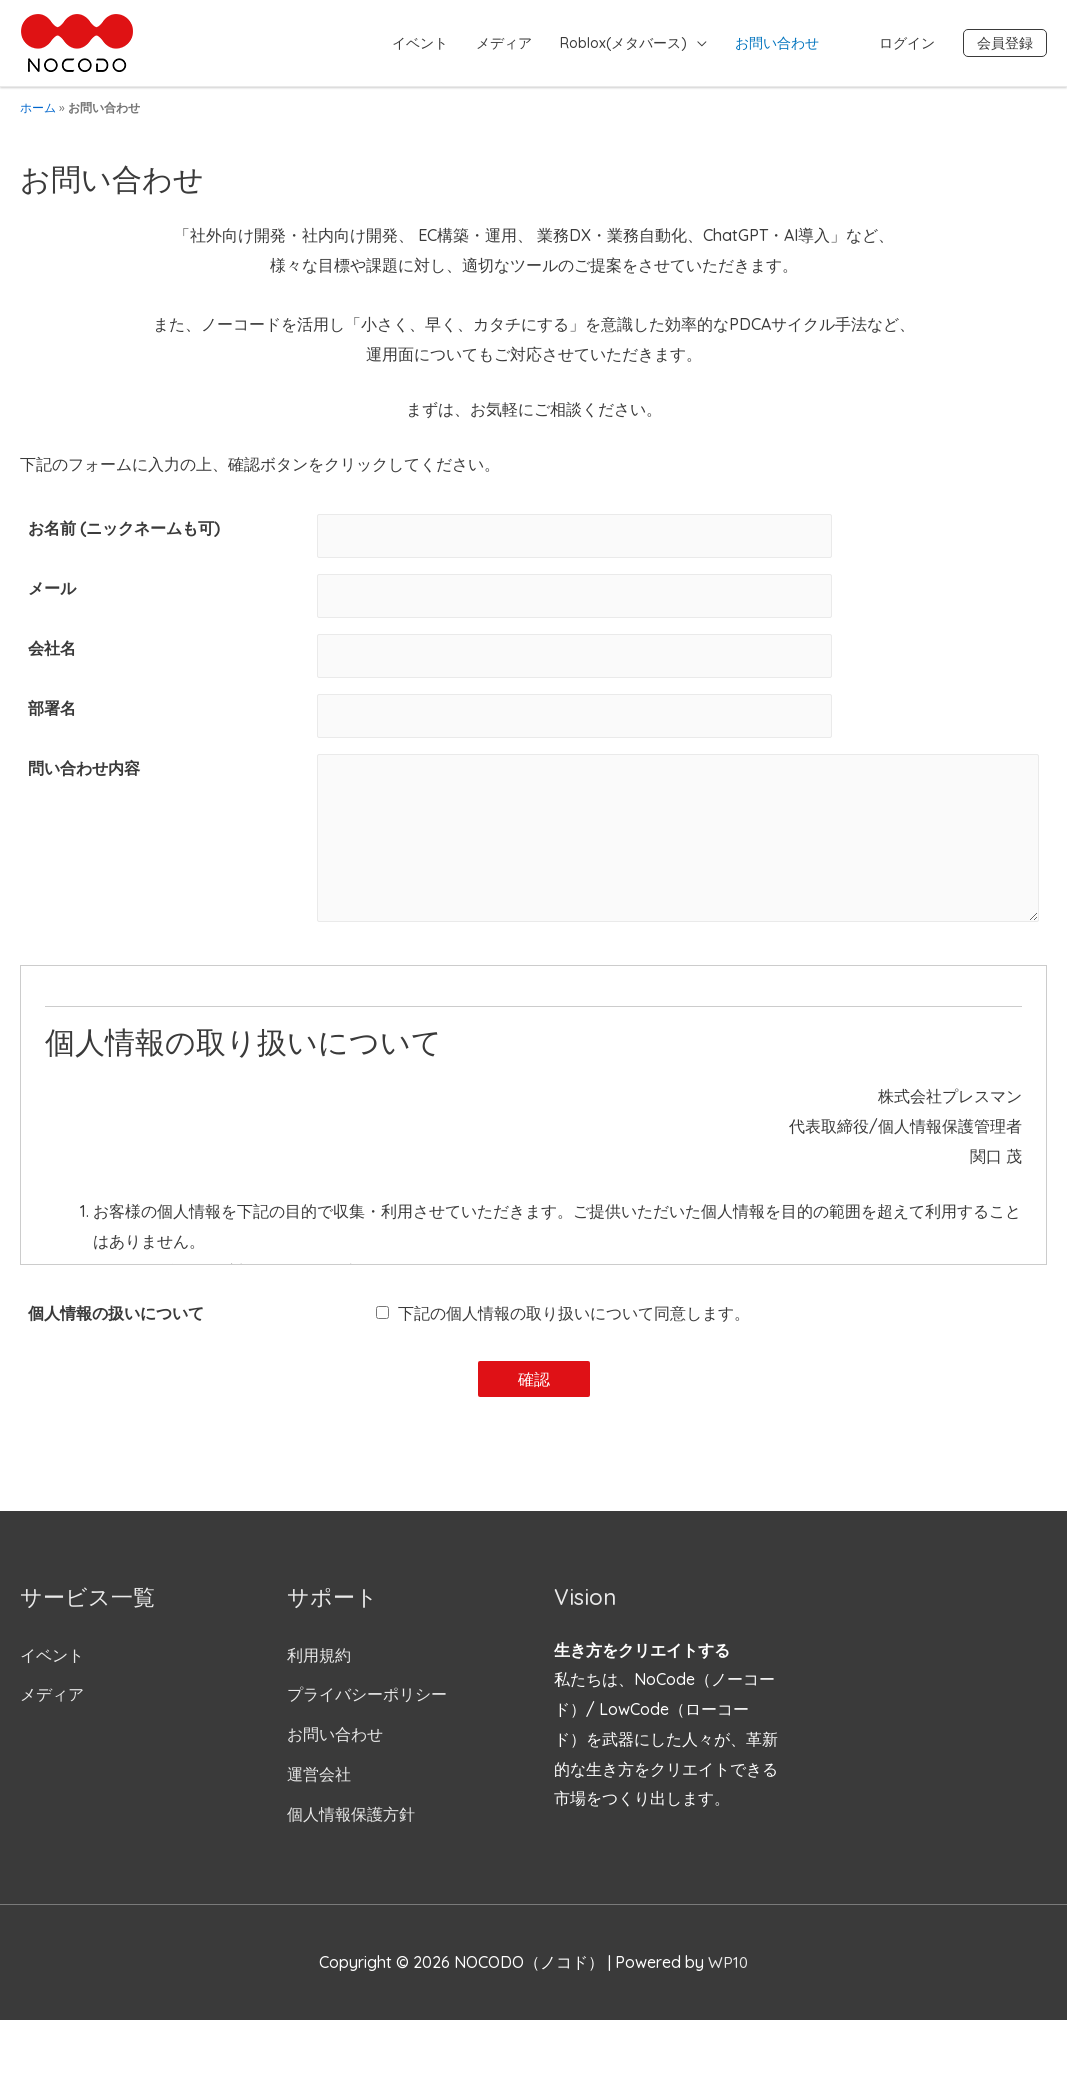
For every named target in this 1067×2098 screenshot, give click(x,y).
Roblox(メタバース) (623, 43)
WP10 (728, 1976)
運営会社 (319, 1788)
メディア (504, 43)
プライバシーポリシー (367, 1708)
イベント (420, 43)
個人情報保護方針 (351, 1828)
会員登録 (1005, 43)
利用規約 (319, 1669)
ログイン (907, 43)
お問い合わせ (777, 43)
